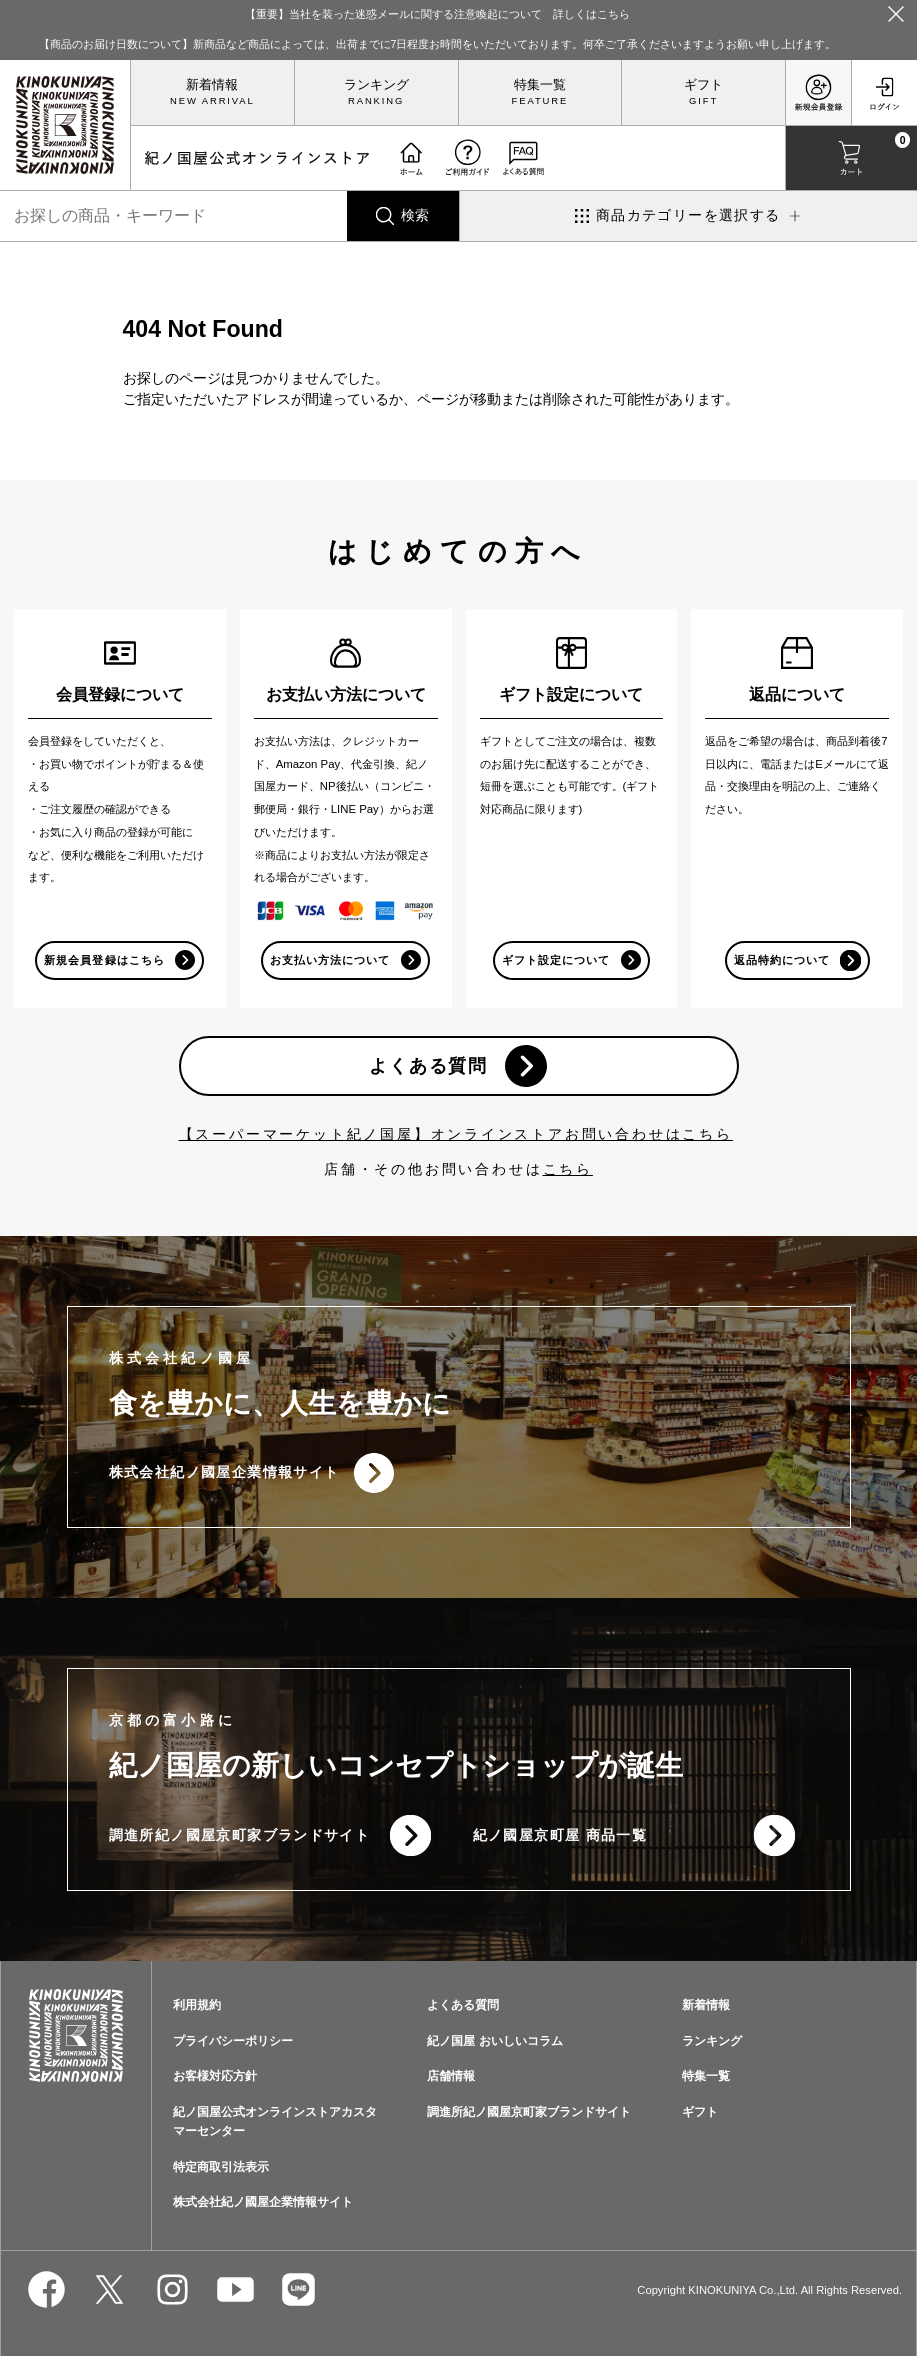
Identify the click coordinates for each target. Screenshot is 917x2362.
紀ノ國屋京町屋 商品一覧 (560, 1840)
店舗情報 (451, 2082)
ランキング (376, 85)
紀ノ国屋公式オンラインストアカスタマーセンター (275, 2127)
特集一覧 (540, 85)
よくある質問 (428, 1067)
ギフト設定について (555, 960)
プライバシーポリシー (233, 2046)
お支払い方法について (330, 960)
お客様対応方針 (215, 2082)
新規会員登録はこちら (104, 960)
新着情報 (212, 85)
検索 (415, 215)
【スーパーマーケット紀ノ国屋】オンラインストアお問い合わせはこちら (456, 1136)
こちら (568, 1171)
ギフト (703, 85)
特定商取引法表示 (221, 2172)
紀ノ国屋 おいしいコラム (494, 2046)
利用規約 (197, 2010)
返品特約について (781, 960)
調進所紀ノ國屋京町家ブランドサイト (240, 1840)
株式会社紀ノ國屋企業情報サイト (224, 1476)
